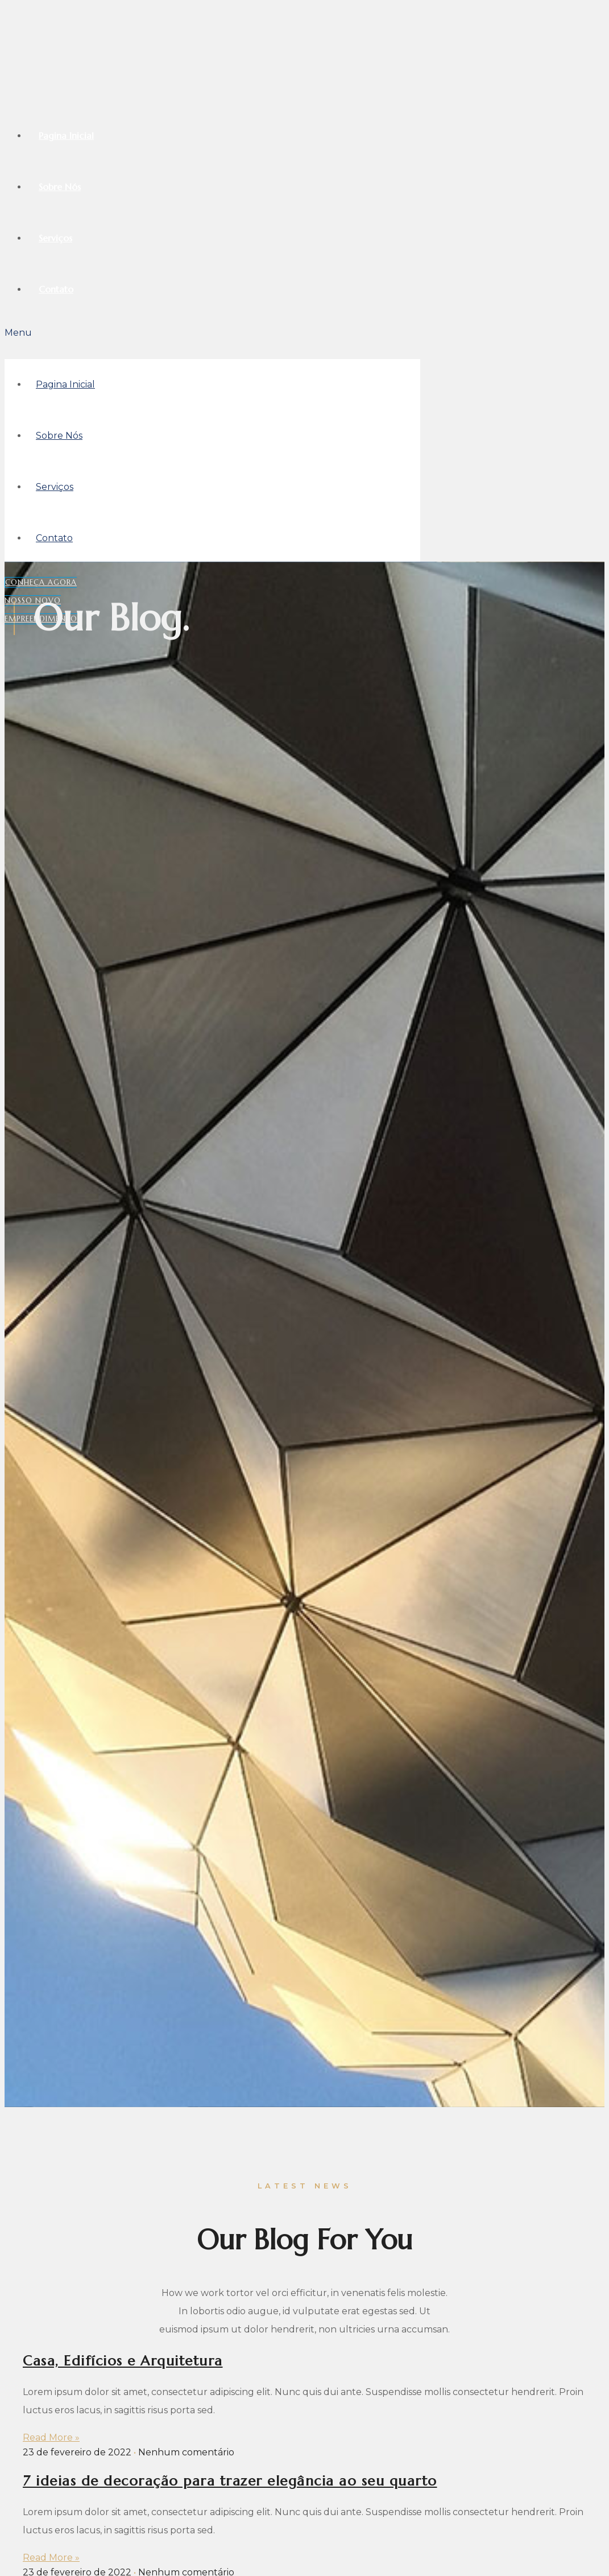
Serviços (55, 238)
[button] (212, 333)
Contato (56, 289)
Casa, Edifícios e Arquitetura (123, 2360)
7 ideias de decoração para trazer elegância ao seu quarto (230, 2481)
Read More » (51, 2437)
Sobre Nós (60, 186)
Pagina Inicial (66, 135)
